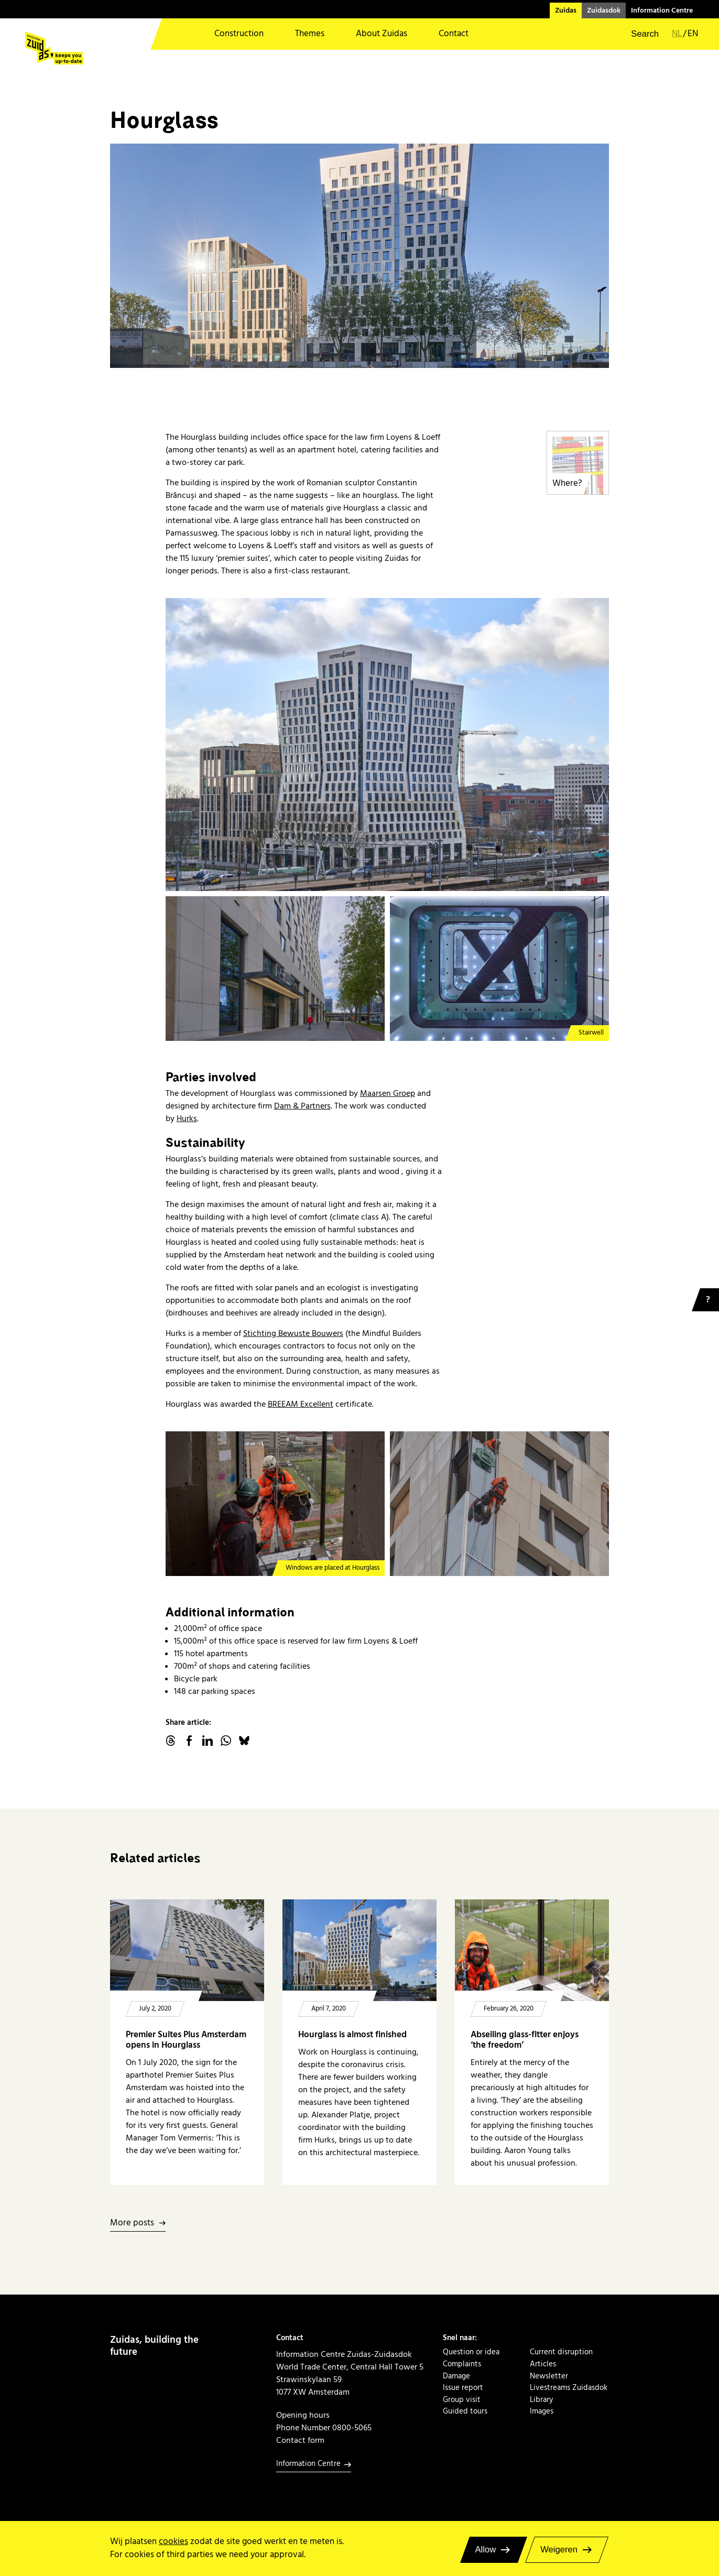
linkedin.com (207, 1740)
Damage (456, 2376)
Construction (239, 34)
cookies (173, 2542)
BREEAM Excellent (300, 1404)
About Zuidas (381, 34)
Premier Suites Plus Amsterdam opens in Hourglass (186, 2040)
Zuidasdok (603, 10)
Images (541, 2411)
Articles (543, 2364)
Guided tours (465, 2411)
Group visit (462, 2400)
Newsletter (549, 2376)
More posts (132, 2223)
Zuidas (565, 10)
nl (677, 34)
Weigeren (559, 2550)
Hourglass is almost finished (352, 2035)
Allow (485, 2550)
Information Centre (662, 10)
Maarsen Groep (387, 1093)
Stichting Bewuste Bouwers (293, 1333)
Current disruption (561, 2352)
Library (541, 2400)
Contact (454, 34)
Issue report (463, 2388)
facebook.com (189, 1740)
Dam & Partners (302, 1106)
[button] (638, 34)
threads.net (171, 1740)
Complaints (462, 2364)
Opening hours (303, 2415)
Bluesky (244, 1740)
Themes (309, 34)
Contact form (300, 2440)
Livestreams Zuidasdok (568, 2388)
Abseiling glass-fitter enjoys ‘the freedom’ (525, 2040)
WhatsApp (226, 1740)
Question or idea (471, 2352)
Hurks (187, 1118)
